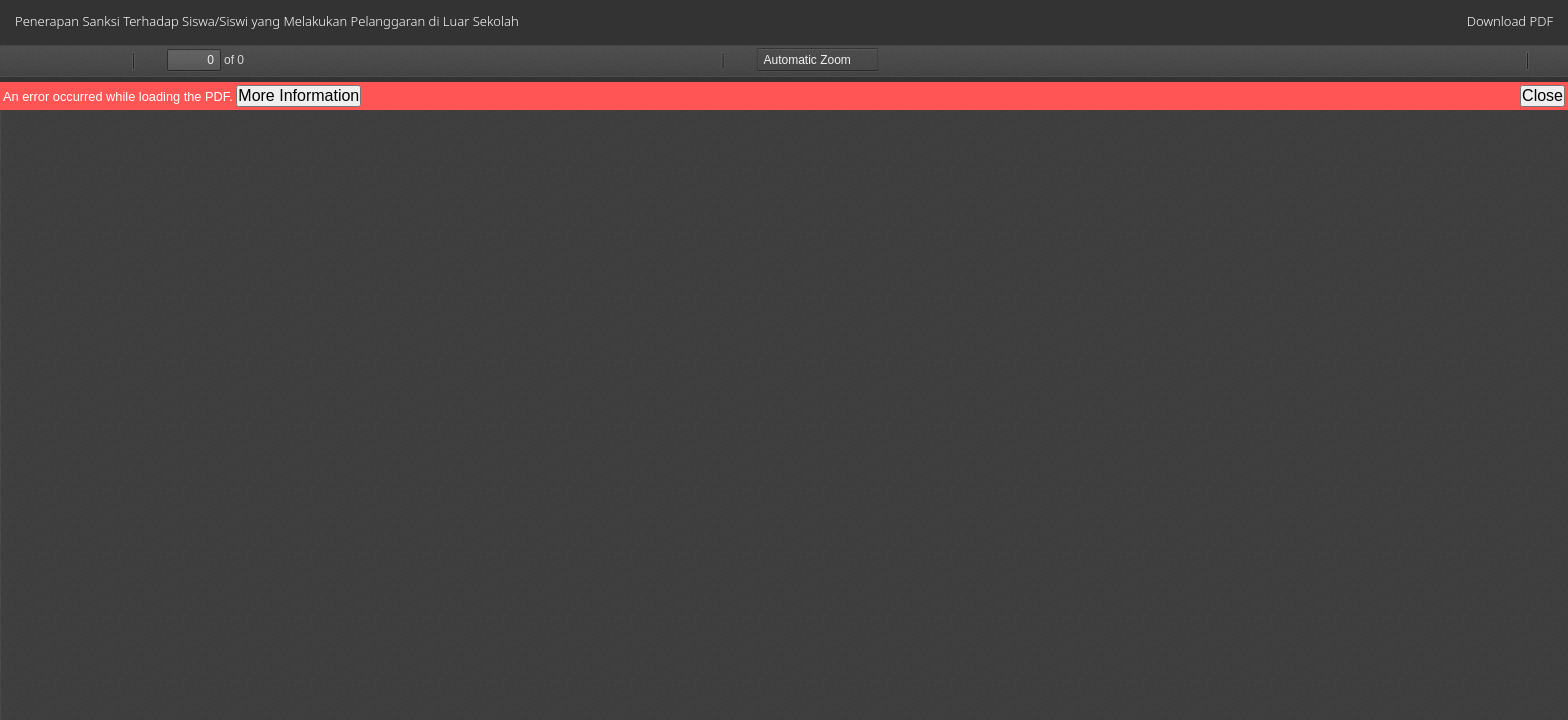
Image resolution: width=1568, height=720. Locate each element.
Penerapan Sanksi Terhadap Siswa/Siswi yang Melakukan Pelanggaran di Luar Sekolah (267, 21)
